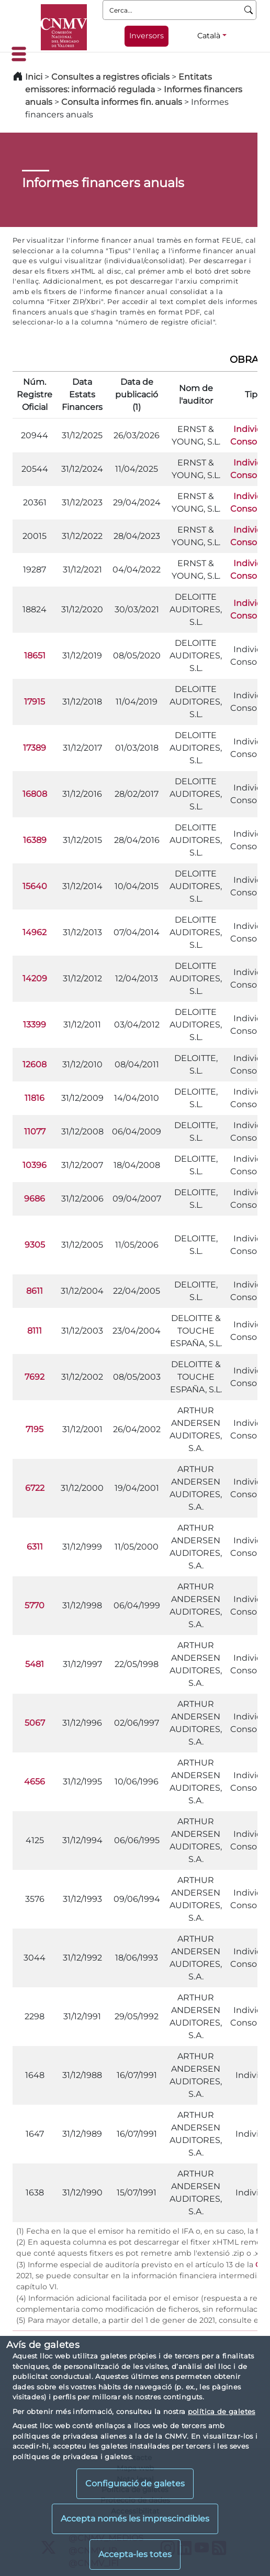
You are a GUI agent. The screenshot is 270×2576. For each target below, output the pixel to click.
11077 (35, 1132)
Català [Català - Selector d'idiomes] (208, 35)
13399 (34, 1025)
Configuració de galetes (135, 2483)
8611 (34, 1291)
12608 (34, 1064)
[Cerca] (248, 10)
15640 (34, 886)
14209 (34, 978)
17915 (34, 702)
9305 (35, 1245)
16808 (34, 794)
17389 (34, 748)
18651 (35, 656)
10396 (34, 1165)
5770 (34, 1605)
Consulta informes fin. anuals (121, 102)
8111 (34, 1331)
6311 (35, 1547)
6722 (34, 1488)
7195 (34, 1429)
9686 (34, 1199)
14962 (34, 932)
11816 (34, 1098)
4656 (34, 1782)
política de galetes (221, 2411)
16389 (35, 840)
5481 (34, 1664)
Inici (33, 77)
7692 (34, 1377)
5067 (35, 1723)
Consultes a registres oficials (110, 77)
